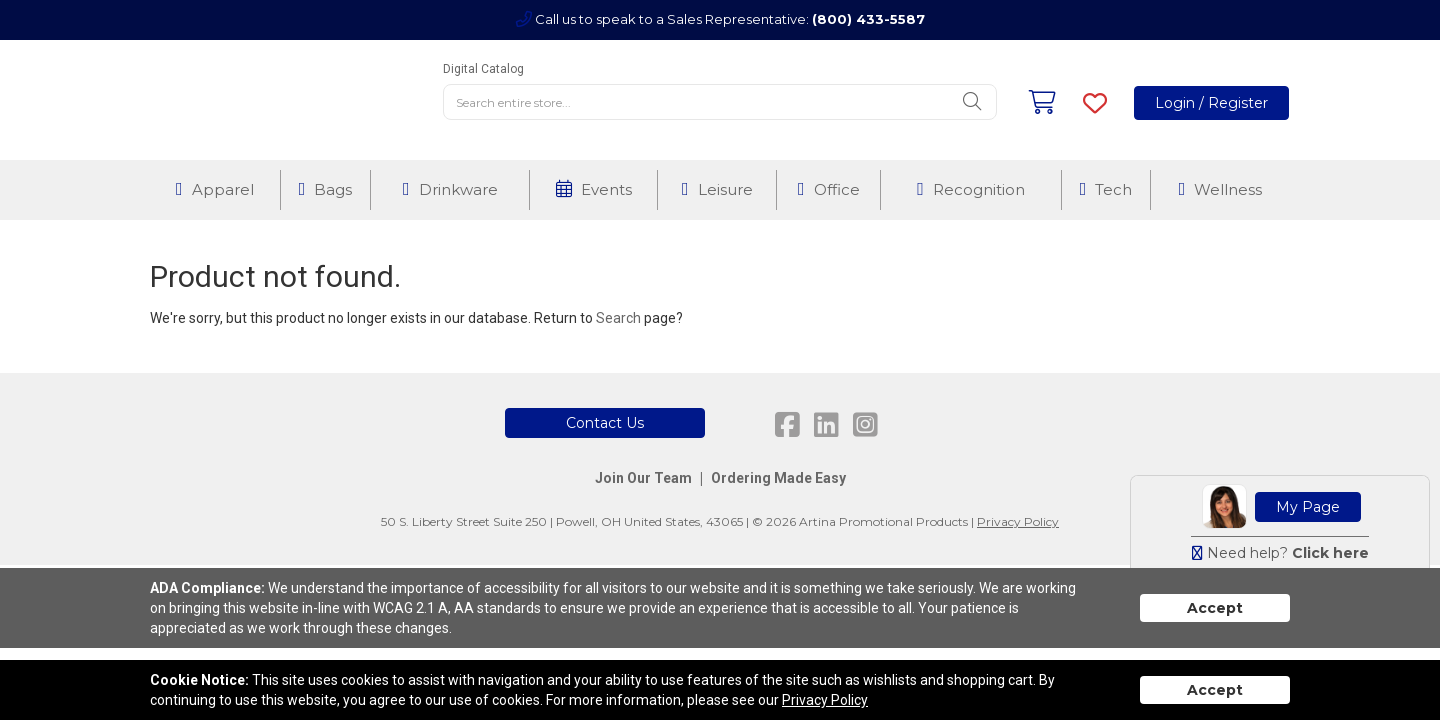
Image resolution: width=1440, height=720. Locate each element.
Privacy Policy (1018, 521)
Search (618, 318)
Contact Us (605, 423)
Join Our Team (643, 478)
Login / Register (1211, 103)
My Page (1308, 507)
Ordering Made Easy (778, 478)
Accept (1215, 608)
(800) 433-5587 (868, 19)
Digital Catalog (483, 69)
